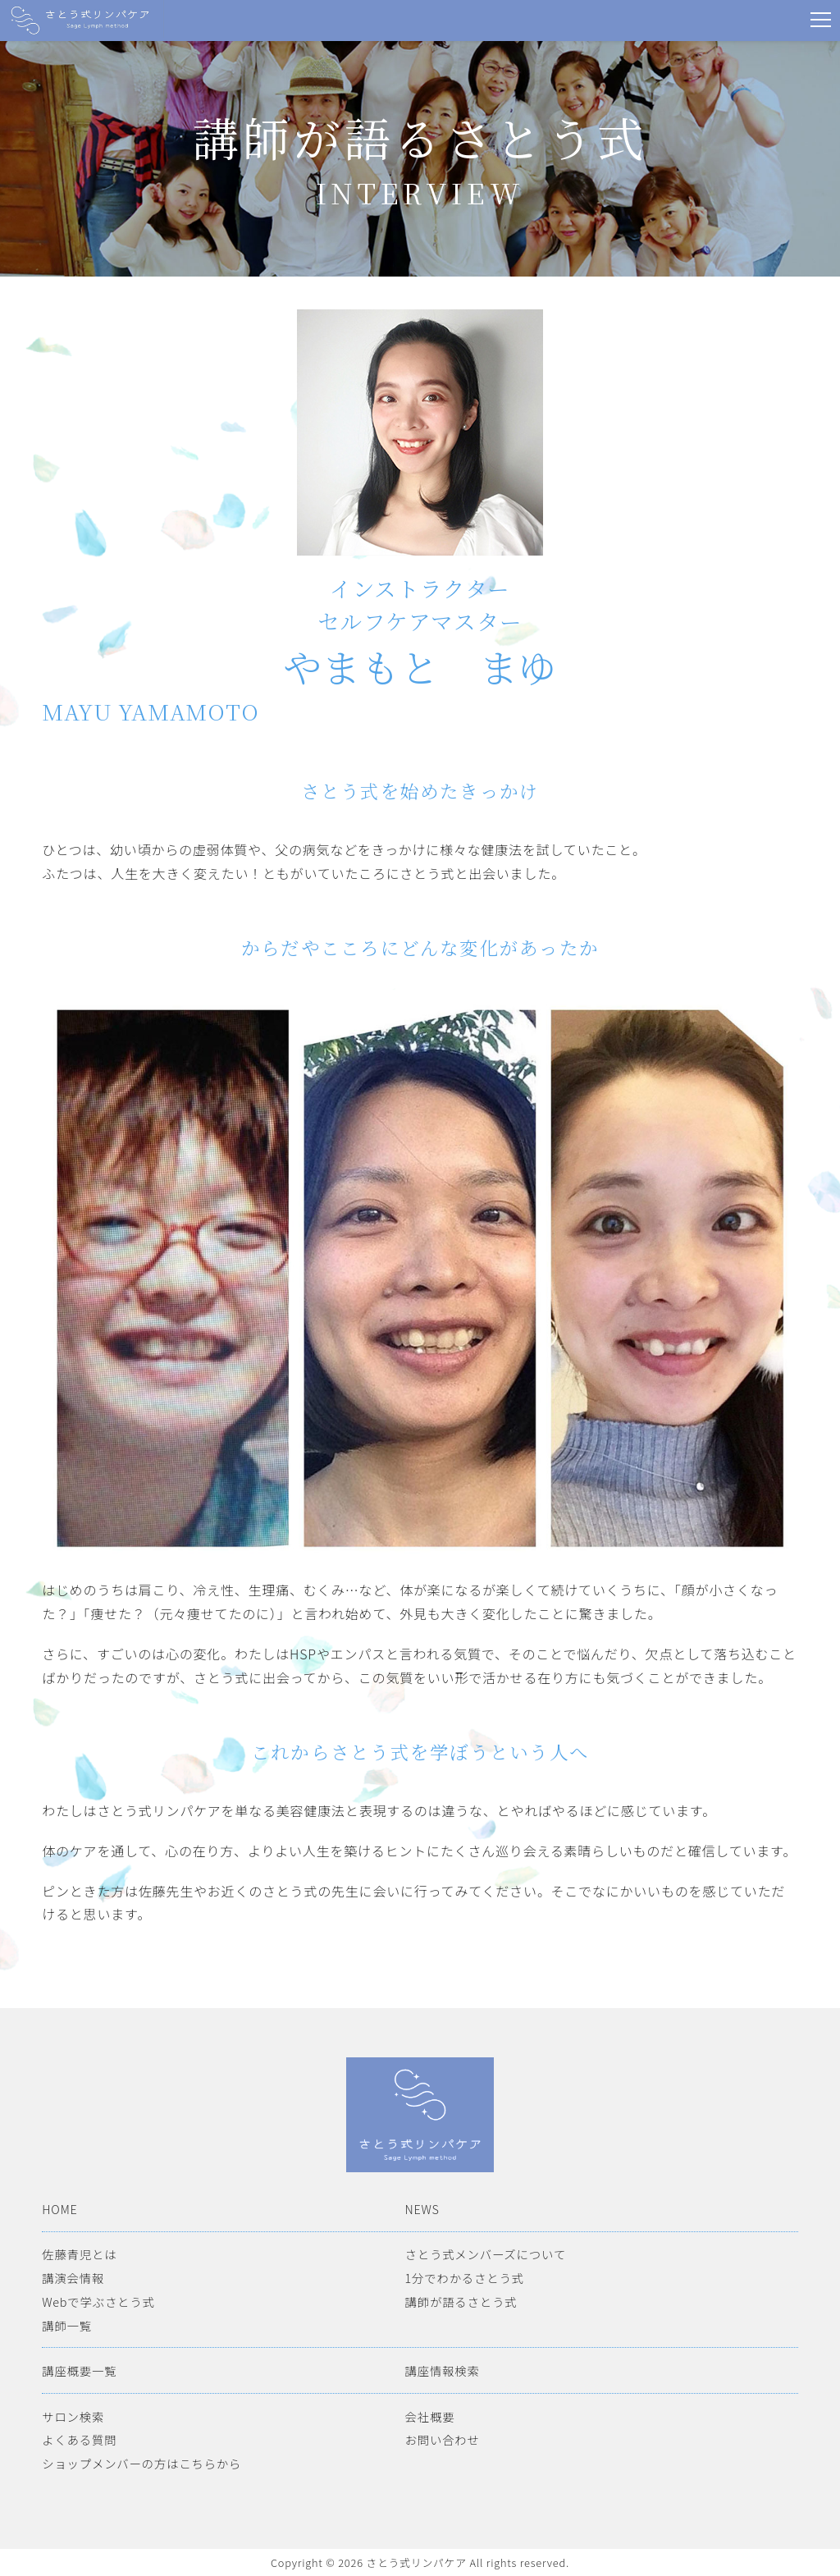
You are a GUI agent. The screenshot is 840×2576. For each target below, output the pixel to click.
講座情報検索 (442, 2370)
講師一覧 (67, 2325)
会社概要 (430, 2416)
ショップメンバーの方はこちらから (141, 2463)
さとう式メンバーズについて (485, 2254)
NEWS (422, 2208)
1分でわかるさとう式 (464, 2277)
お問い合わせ (442, 2439)
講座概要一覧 (79, 2370)
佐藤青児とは (79, 2254)
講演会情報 (73, 2277)
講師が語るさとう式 (461, 2301)
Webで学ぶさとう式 (98, 2301)
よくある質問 (79, 2439)
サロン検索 (73, 2416)
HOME (59, 2208)
